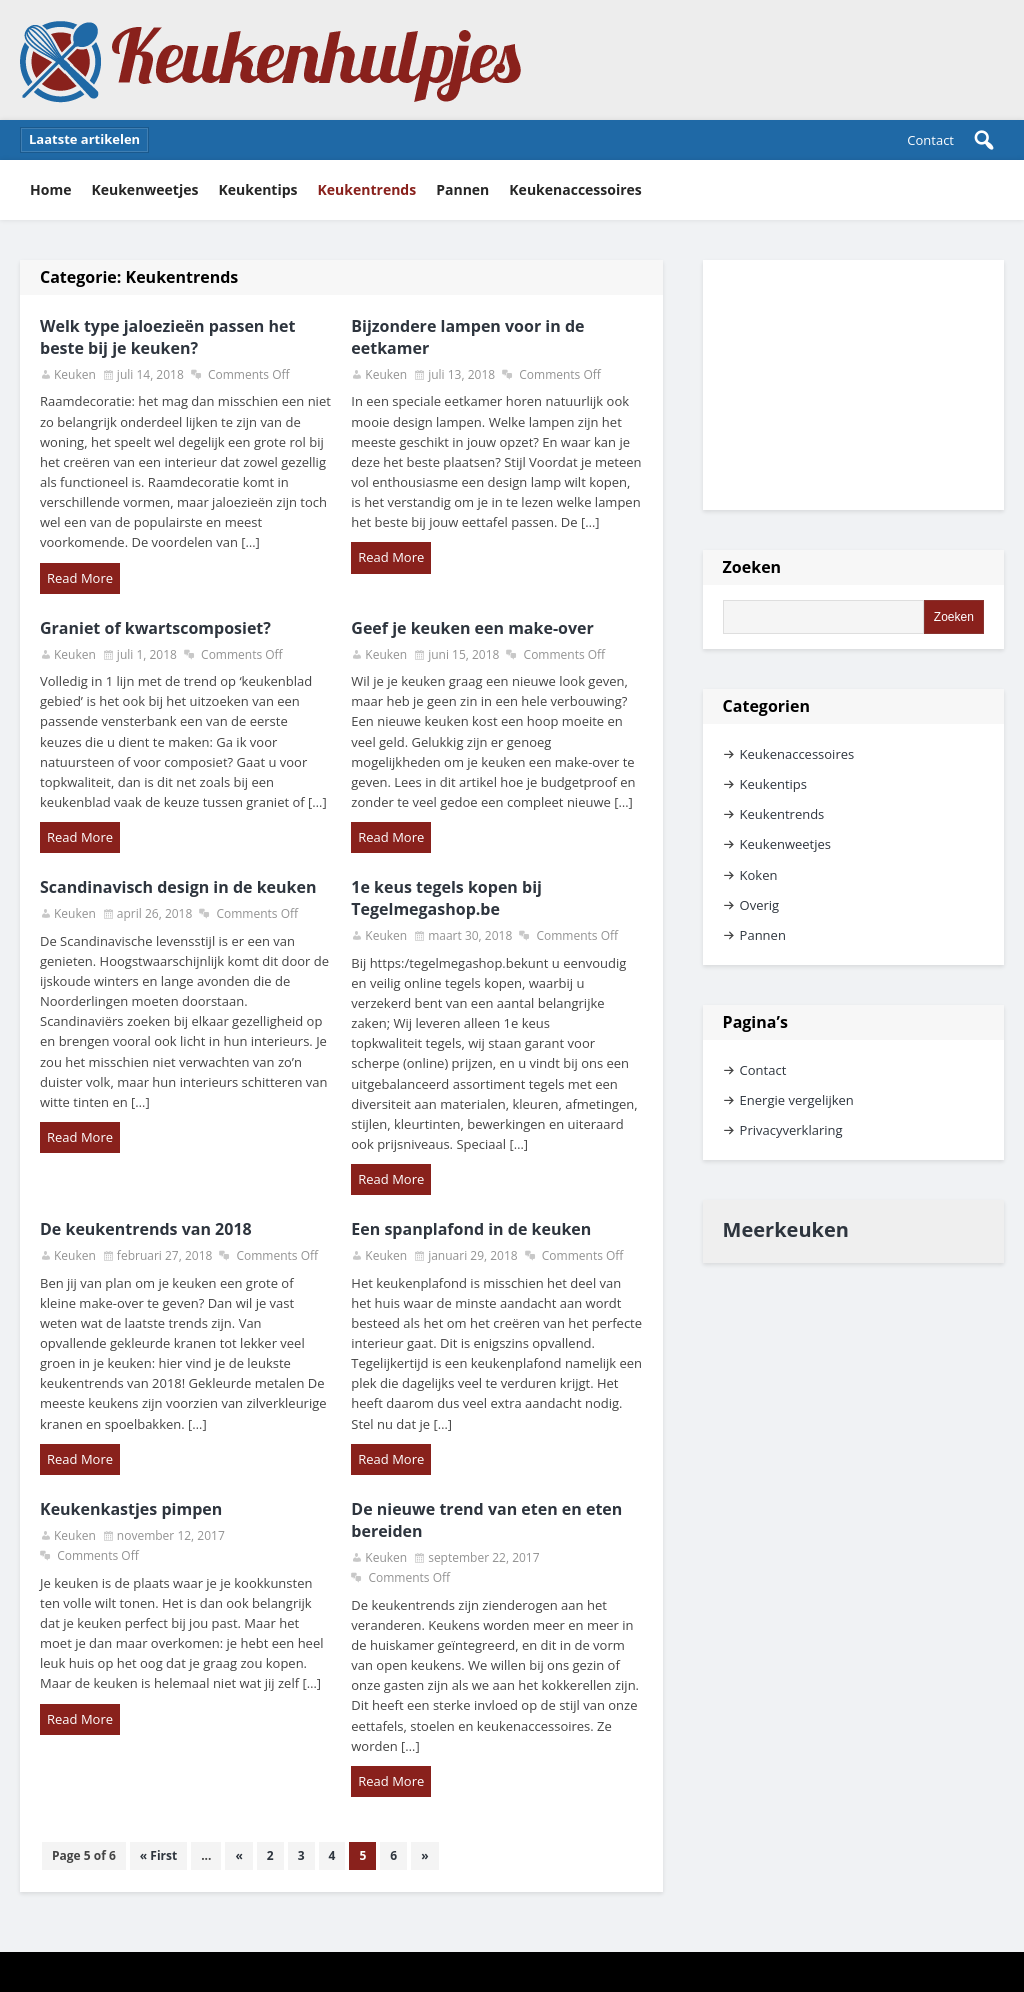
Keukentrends (367, 189)
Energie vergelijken (797, 1100)
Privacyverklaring (791, 1130)
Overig (760, 905)
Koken (759, 875)
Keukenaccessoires (575, 189)
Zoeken (752, 567)
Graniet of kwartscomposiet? (155, 628)
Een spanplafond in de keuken (471, 1229)
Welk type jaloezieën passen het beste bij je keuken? (167, 337)
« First (158, 1855)
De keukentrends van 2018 (146, 1229)
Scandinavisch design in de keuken (178, 887)
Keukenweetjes (144, 189)
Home (50, 189)
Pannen (462, 189)
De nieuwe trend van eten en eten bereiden (486, 1520)
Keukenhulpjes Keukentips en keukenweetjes (271, 60)
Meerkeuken (786, 1229)
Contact (930, 140)
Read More (80, 578)
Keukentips (257, 189)
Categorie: (139, 277)
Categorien (766, 706)
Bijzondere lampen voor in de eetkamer (467, 337)
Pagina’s (755, 1022)
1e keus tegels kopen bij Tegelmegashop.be (446, 898)
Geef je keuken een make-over (472, 628)
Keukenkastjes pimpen (131, 1509)
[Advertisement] (853, 385)
